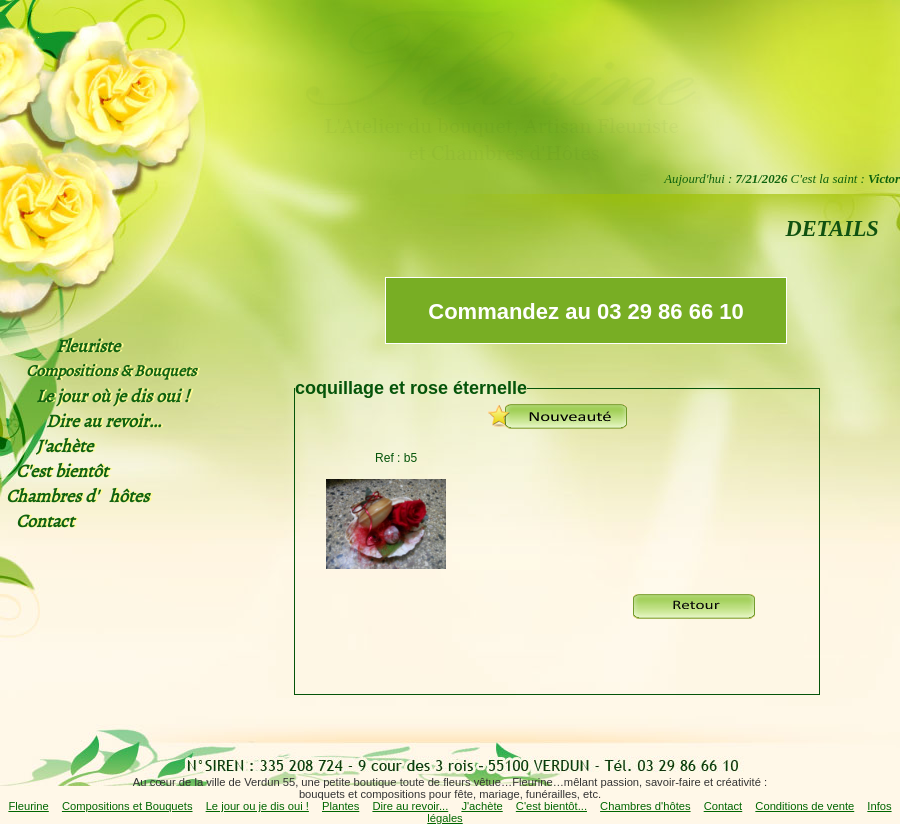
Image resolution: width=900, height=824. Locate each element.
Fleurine (28, 806)
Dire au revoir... (410, 806)
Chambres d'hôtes (645, 806)
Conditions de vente (804, 806)
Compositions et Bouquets (127, 806)
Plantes (340, 806)
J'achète (481, 806)
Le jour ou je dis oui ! (257, 806)
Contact (723, 806)
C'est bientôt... (551, 806)
